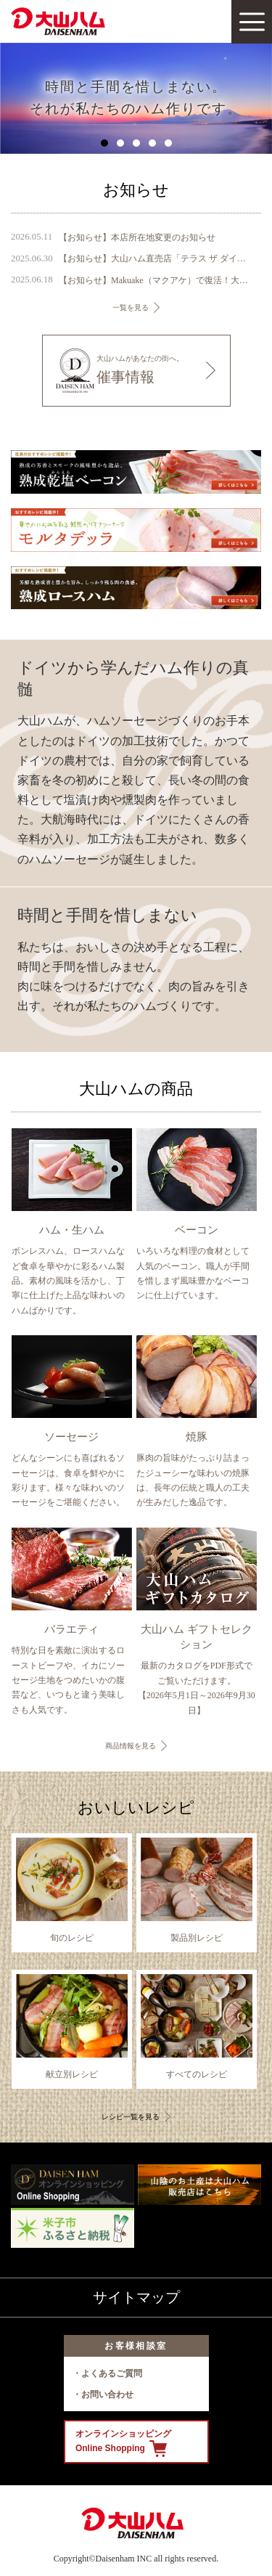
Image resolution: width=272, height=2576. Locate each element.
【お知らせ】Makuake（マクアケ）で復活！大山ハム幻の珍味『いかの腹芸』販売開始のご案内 (153, 280)
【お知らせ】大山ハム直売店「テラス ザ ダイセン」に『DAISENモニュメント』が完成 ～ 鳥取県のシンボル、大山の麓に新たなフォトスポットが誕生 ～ (153, 258)
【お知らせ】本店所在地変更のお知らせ (137, 237)
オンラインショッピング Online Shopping (123, 2443)
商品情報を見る (130, 1746)
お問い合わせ (107, 2394)
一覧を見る (130, 307)
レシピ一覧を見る (131, 2117)
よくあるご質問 (111, 2373)
